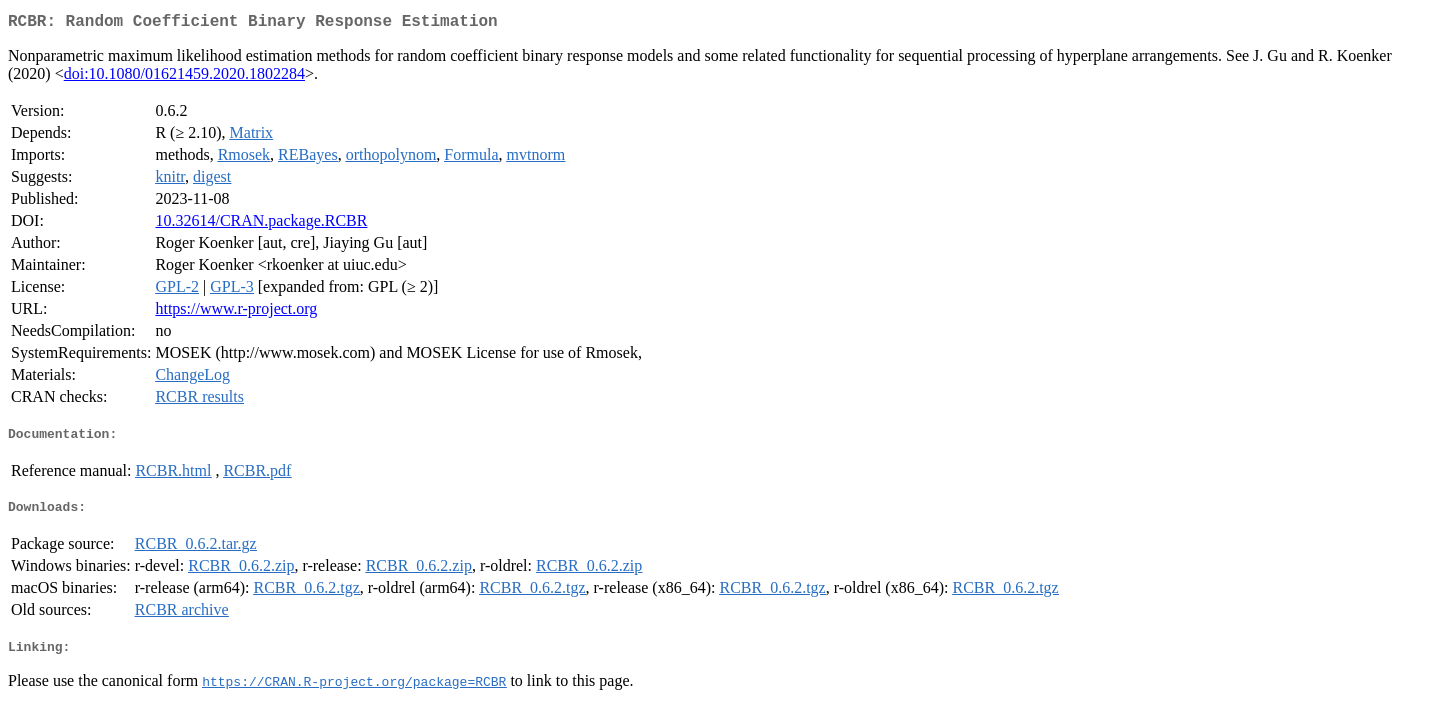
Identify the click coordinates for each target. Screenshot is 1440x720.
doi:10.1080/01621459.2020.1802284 (184, 77)
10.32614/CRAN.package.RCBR (261, 224)
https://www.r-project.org (236, 312)
